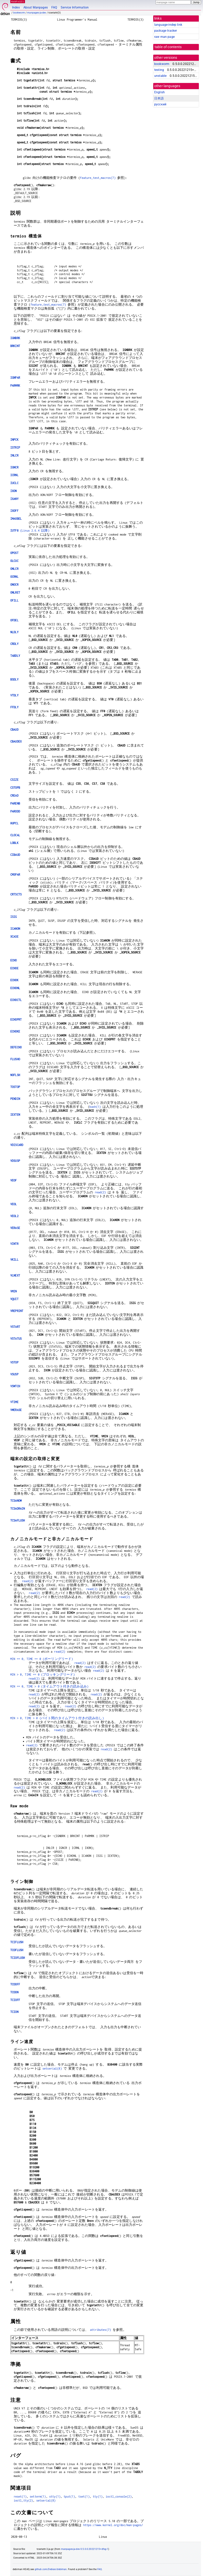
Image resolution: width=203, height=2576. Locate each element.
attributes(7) (100, 2329)
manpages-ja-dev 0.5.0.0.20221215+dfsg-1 (84, 2549)
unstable (160, 76)
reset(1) (20, 2496)
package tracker (165, 30)
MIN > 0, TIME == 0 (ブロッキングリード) (42, 1674)
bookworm (19, 12)
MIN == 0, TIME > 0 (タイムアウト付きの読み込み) (49, 1686)
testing (159, 70)
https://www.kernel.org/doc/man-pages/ (113, 2525)
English (159, 92)
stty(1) (54, 2496)
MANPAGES (17, 1)
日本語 (159, 98)
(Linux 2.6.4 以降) (29, 530)
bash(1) (95, 1106)
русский (160, 104)
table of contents (168, 47)
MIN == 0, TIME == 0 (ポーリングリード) (41, 1659)
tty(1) (97, 2496)
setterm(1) (38, 2496)
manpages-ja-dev (36, 12)
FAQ (54, 7)
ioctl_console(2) (118, 2496)
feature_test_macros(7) (97, 177)
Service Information (75, 7)
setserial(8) (52, 2068)
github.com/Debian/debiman (51, 2569)
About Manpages (35, 7)
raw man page (164, 37)
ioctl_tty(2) (23, 2500)
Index (16, 7)
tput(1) (69, 2496)
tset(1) (84, 2496)
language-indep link (168, 25)
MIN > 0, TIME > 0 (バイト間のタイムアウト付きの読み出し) (57, 1718)
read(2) (100, 1192)
